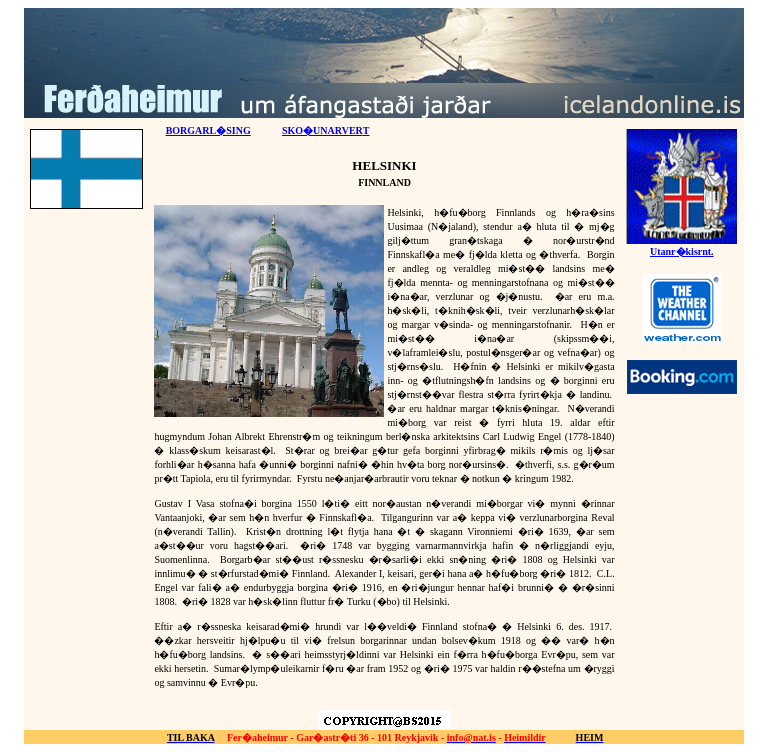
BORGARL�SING (208, 130)
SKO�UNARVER (325, 130)
